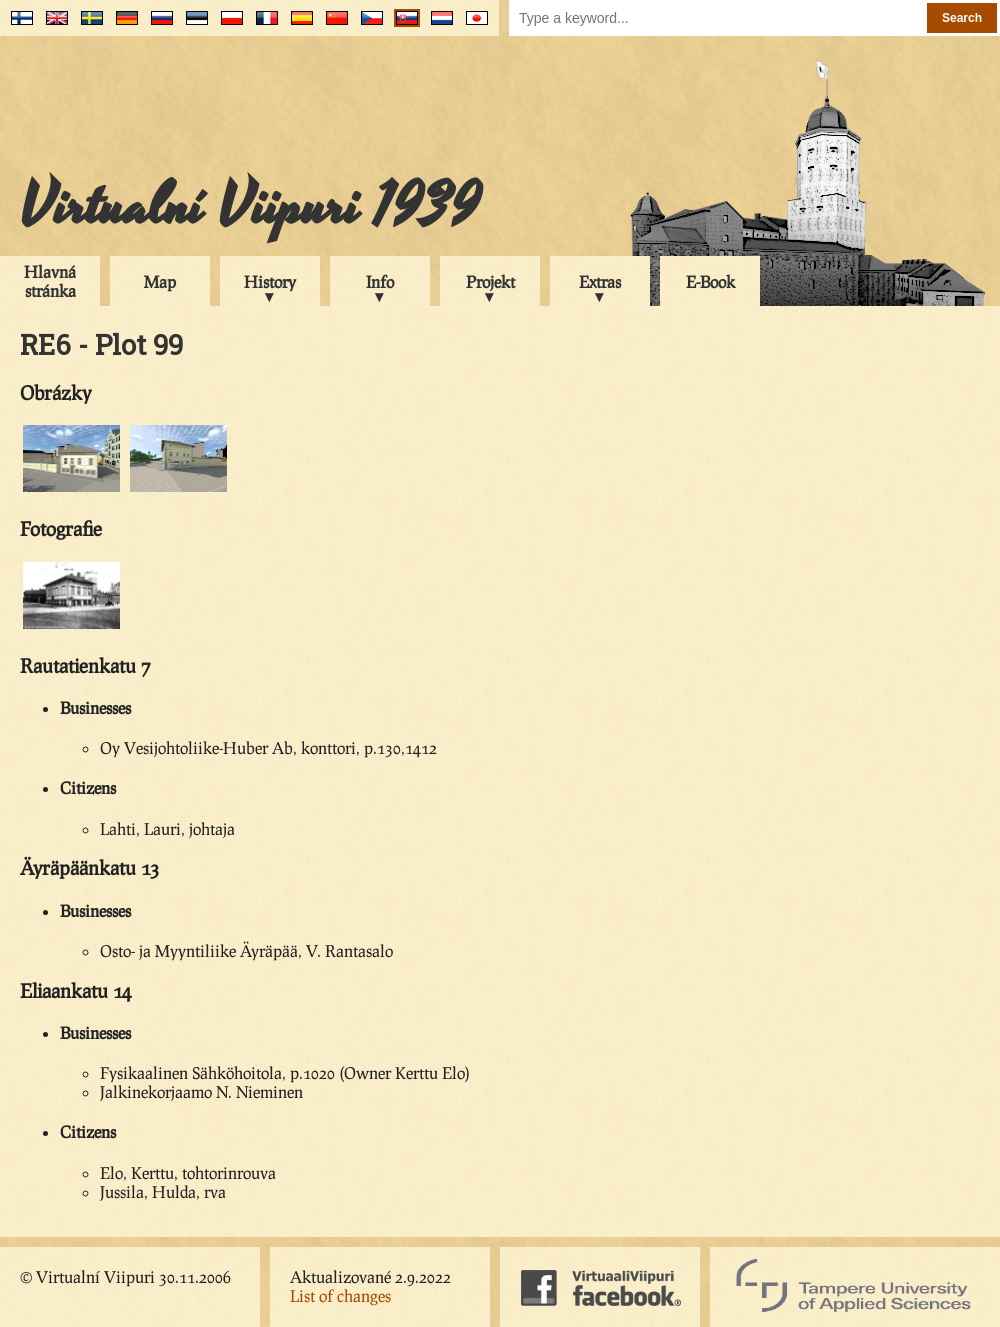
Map (160, 281)
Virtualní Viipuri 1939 (250, 207)
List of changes (340, 1295)
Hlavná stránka (50, 281)
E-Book (710, 281)
